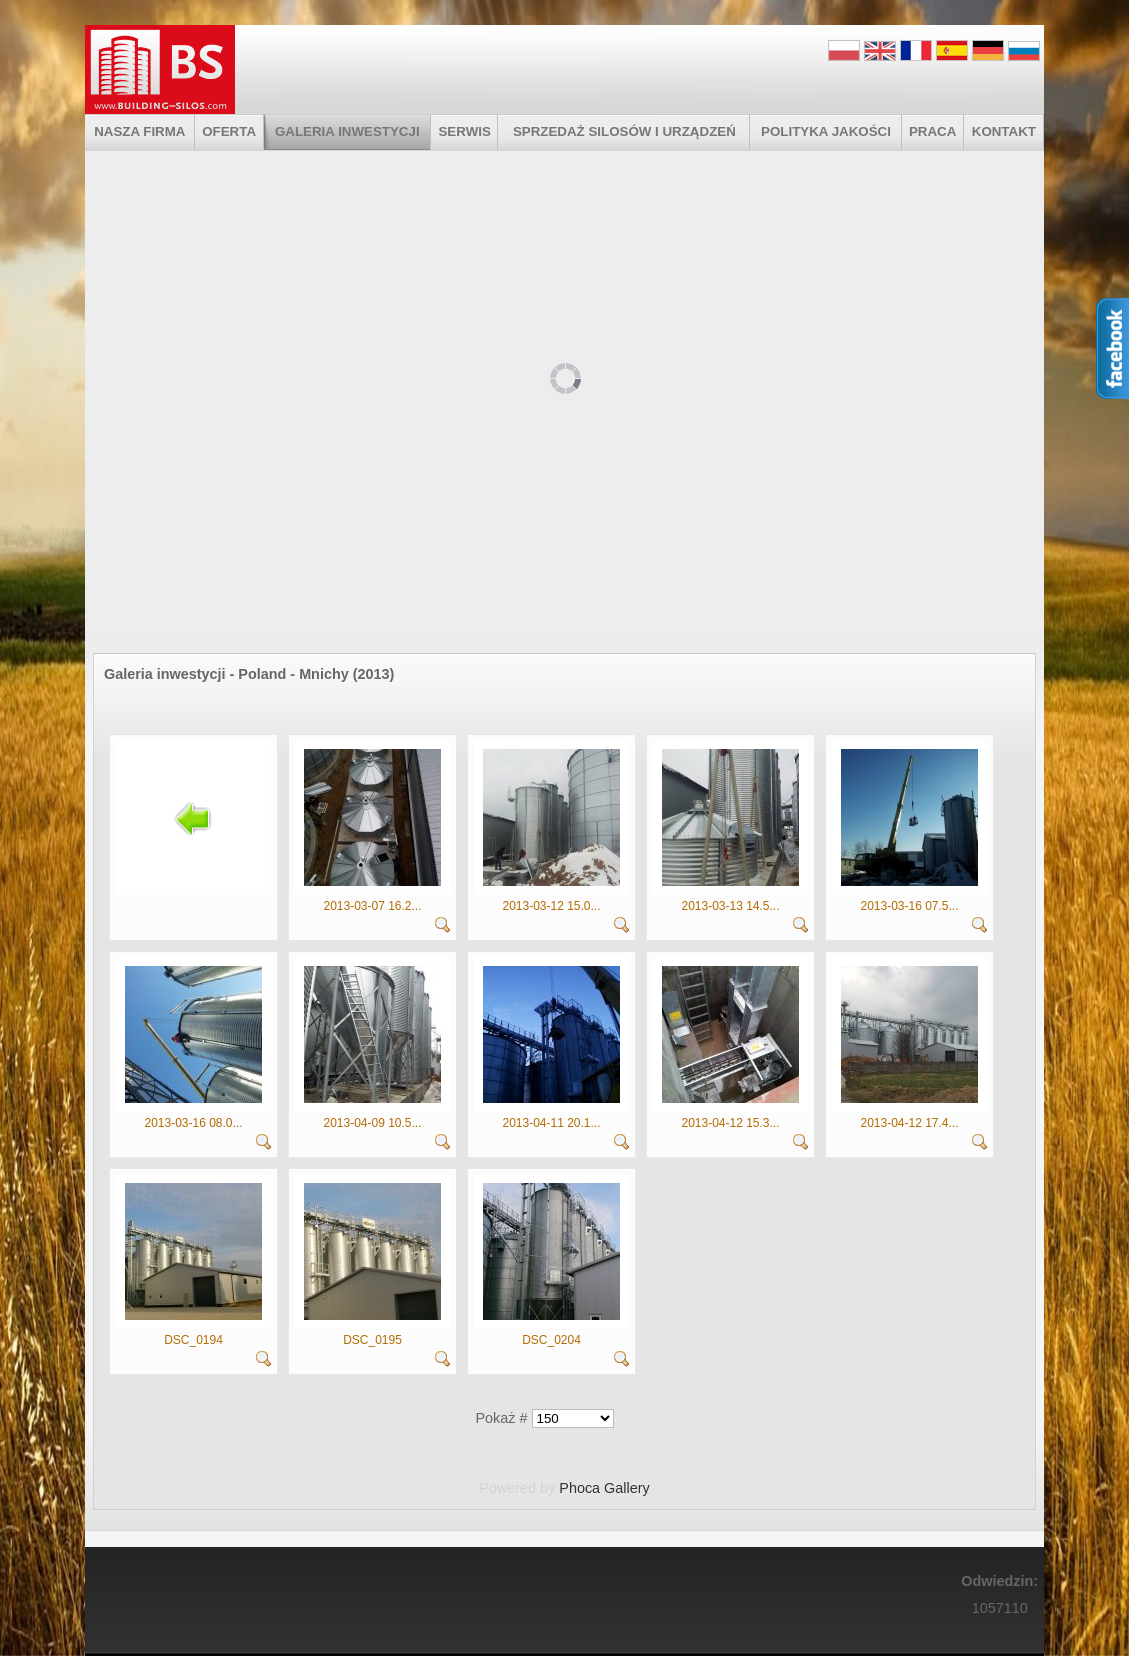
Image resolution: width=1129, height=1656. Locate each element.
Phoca (579, 1488)
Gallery (627, 1488)
